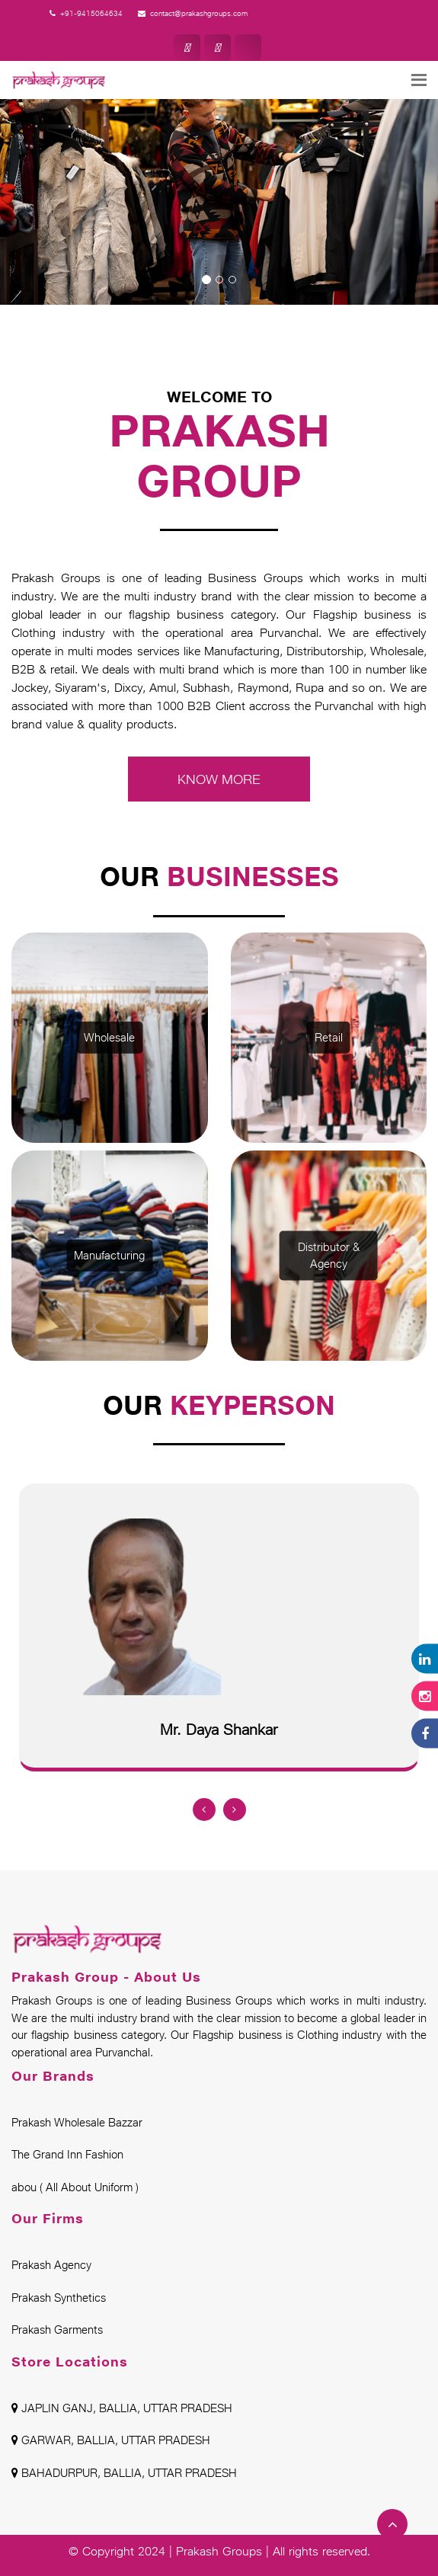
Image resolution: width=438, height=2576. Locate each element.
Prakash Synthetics (58, 2297)
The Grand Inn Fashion (67, 2154)
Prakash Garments (57, 2329)
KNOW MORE (219, 779)
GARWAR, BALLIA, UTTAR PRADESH (110, 2440)
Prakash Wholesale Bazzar (76, 2122)
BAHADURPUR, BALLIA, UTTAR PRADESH (124, 2472)
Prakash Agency (51, 2264)
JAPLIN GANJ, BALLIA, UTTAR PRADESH (121, 2408)
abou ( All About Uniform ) (75, 2187)
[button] (66, 175)
